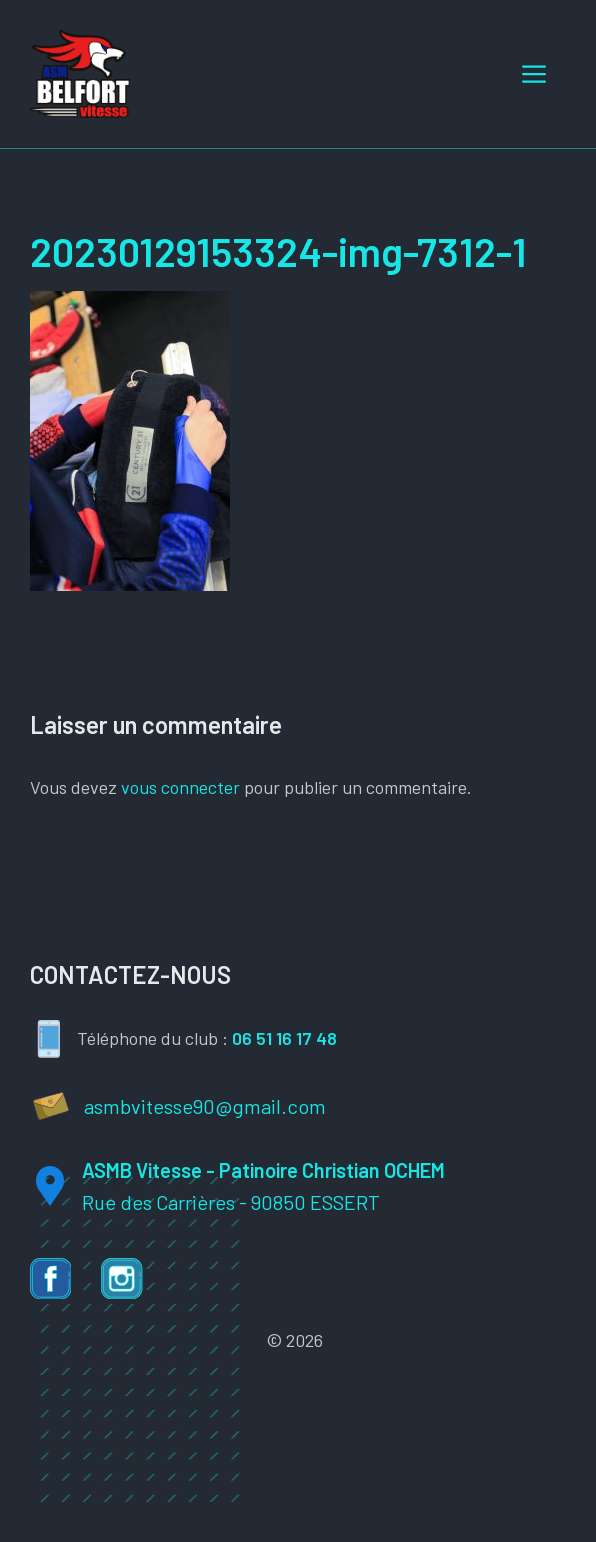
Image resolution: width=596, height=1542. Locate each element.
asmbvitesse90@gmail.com (205, 1106)
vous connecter (180, 787)
